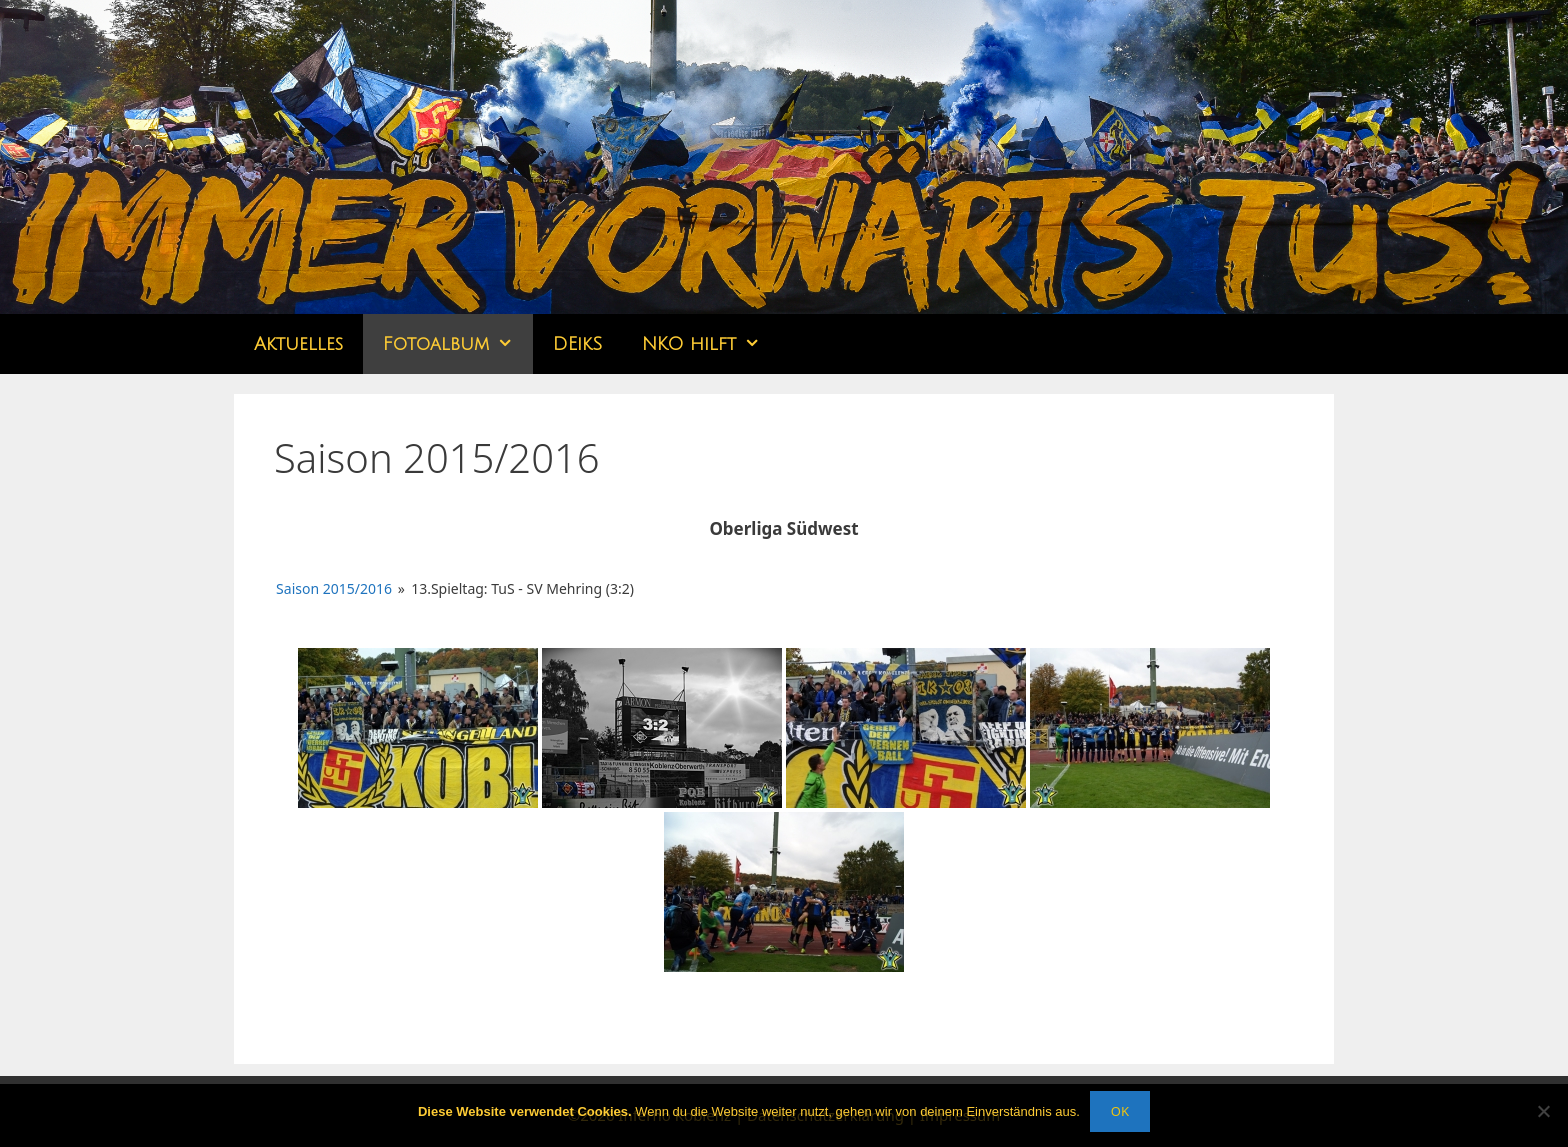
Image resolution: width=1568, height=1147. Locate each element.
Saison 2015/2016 (334, 588)
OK (1120, 1111)
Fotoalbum (458, 344)
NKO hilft (711, 344)
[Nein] (1543, 1111)
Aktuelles (298, 344)
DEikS (577, 344)
